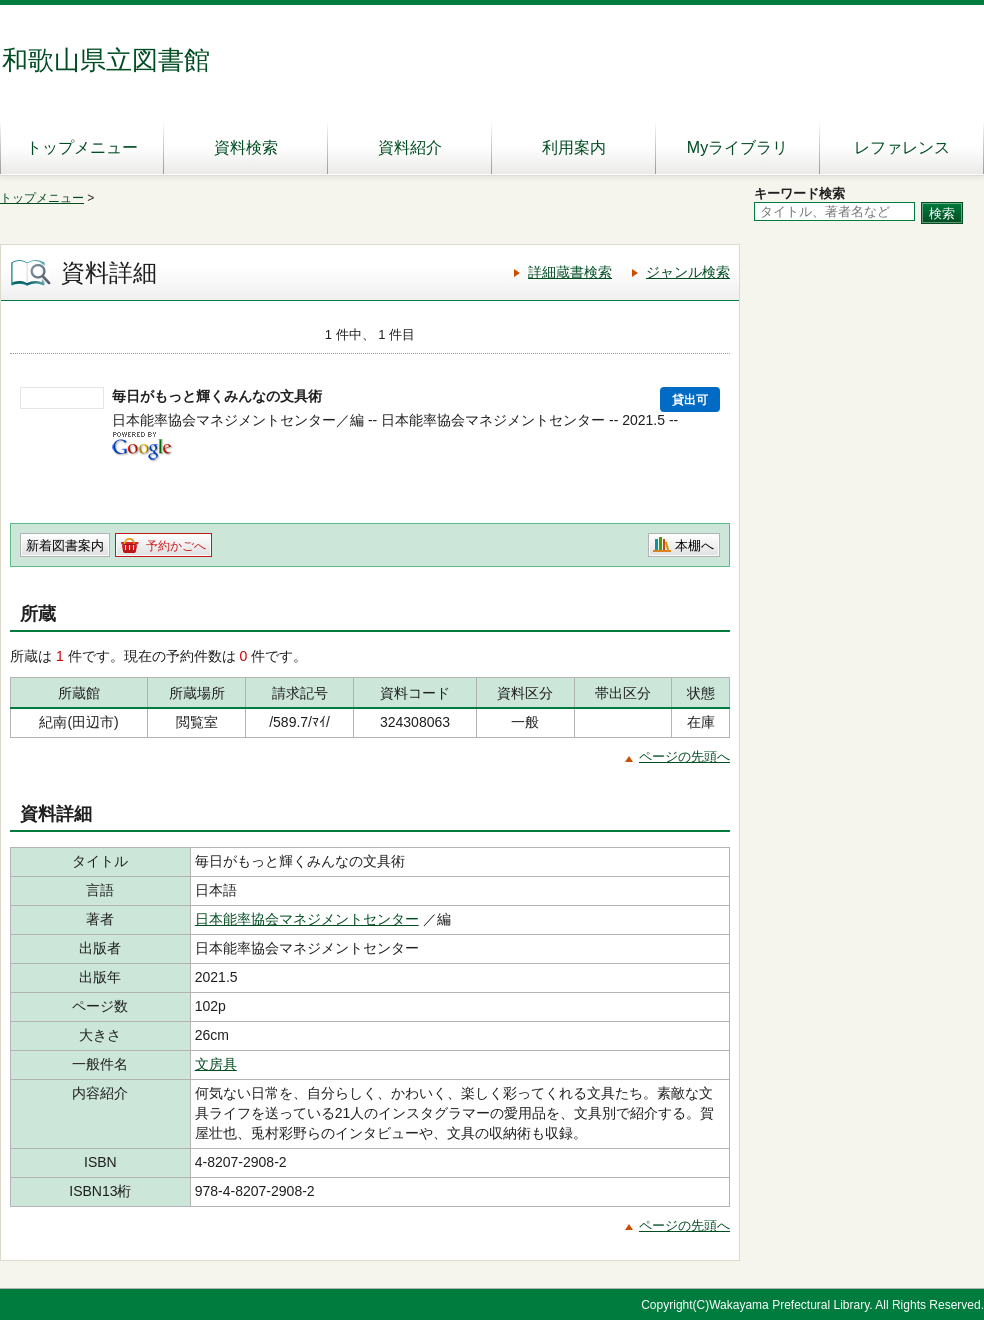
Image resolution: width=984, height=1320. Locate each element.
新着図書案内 (65, 545)
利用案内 (574, 147)
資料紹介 (410, 147)
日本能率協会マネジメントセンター (307, 919)
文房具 (216, 1064)
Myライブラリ (737, 147)
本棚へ (694, 545)
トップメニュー (82, 147)
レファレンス (902, 147)
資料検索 (246, 147)
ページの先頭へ (684, 756)
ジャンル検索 (688, 272)
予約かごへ (176, 546)
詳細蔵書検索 (570, 272)
